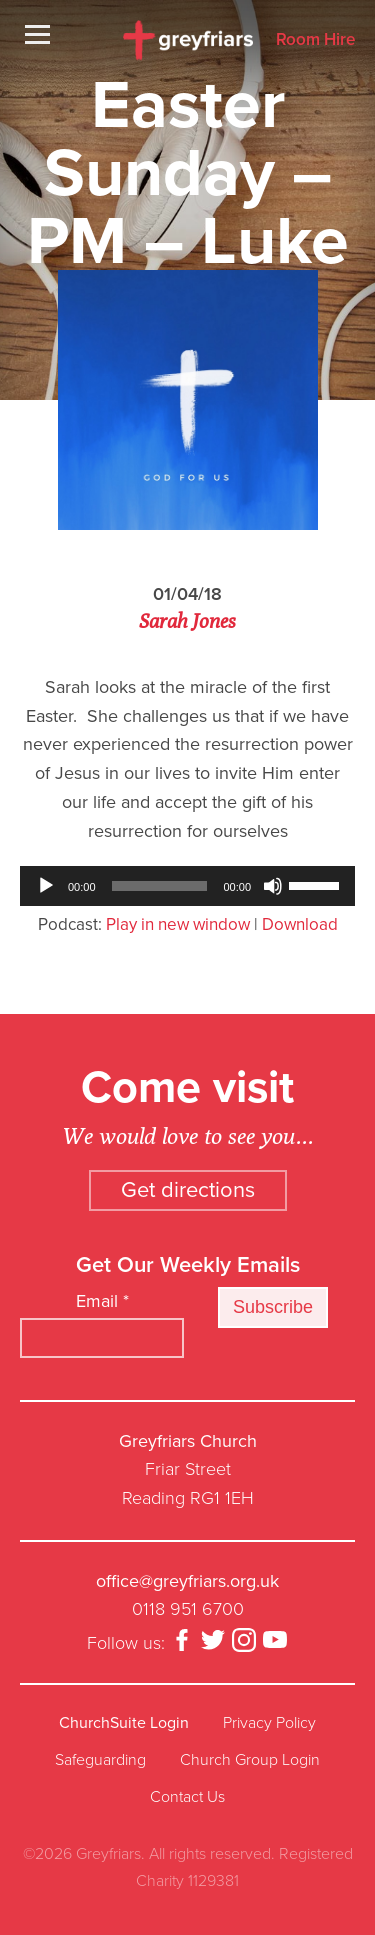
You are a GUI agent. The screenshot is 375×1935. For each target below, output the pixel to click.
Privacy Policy (269, 1723)
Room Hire (315, 40)
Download (300, 924)
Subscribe (273, 1307)
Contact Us (187, 1797)
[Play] (46, 886)
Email (102, 1301)
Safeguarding (100, 1760)
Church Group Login (250, 1760)
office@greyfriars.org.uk (187, 1581)
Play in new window (178, 924)
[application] (187, 886)
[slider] (160, 886)
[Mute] (273, 886)
